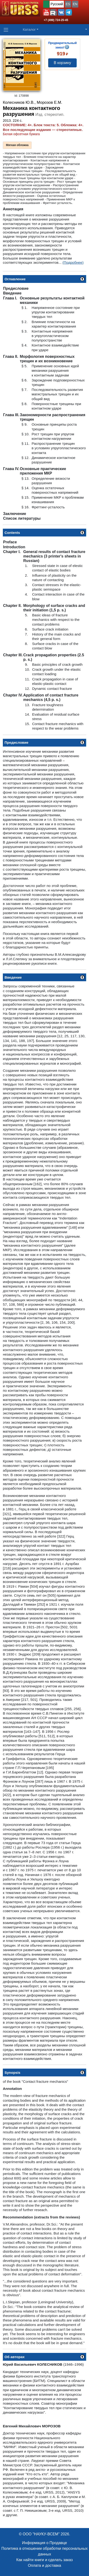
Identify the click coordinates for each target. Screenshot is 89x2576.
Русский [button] (57, 4)
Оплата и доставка (44, 2565)
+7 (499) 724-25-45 (56, 20)
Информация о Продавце (44, 2543)
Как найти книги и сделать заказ (44, 2560)
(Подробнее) (73, 262)
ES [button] (68, 4)
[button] (46, 12)
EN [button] (75, 4)
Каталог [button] (29, 29)
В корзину (62, 63)
